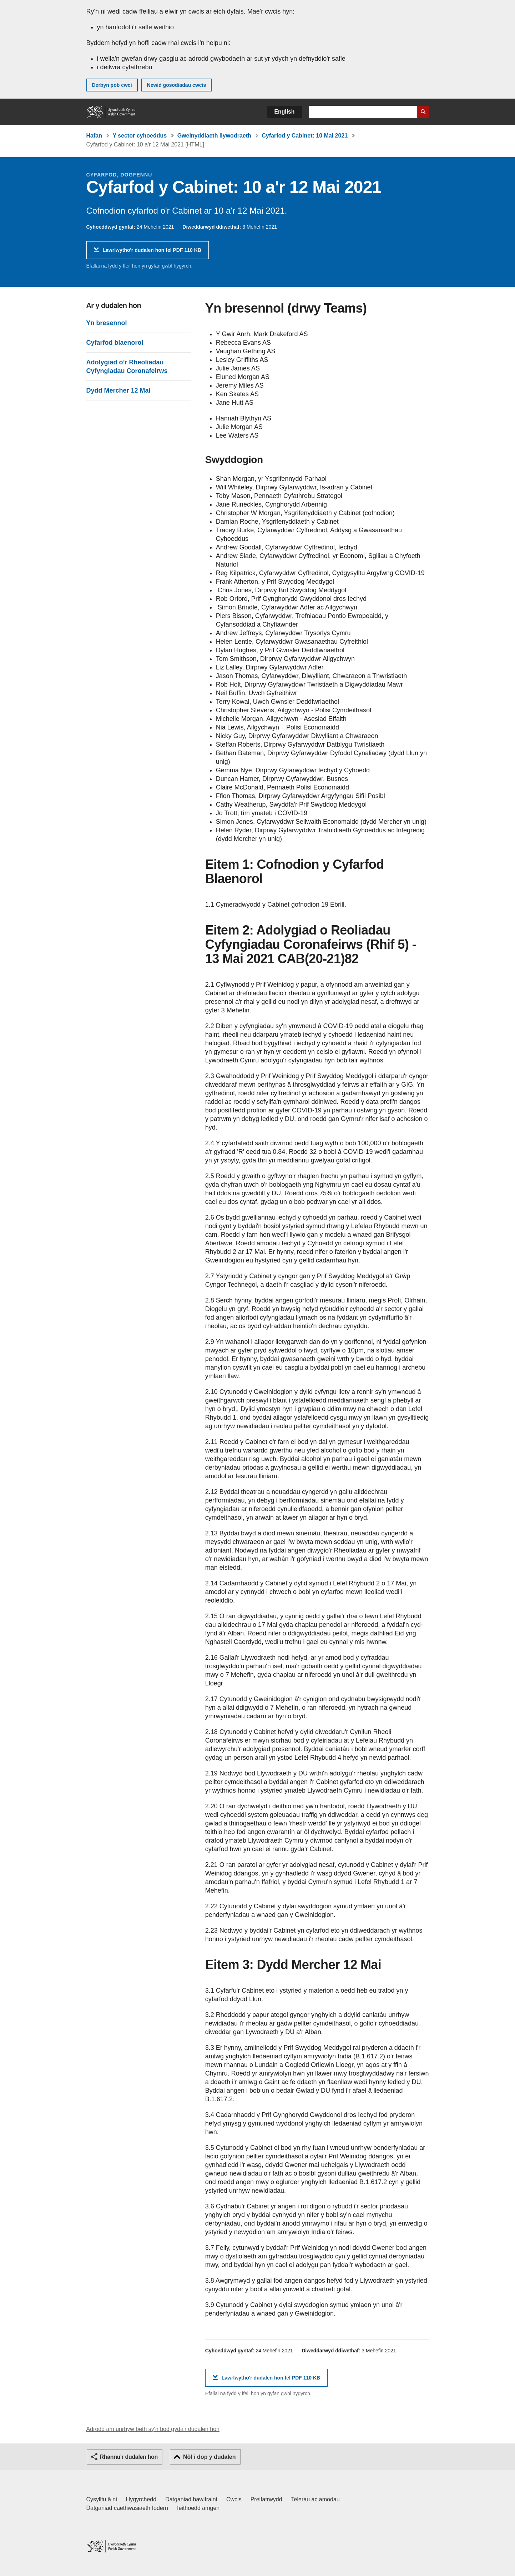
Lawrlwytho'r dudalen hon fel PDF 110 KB (152, 252)
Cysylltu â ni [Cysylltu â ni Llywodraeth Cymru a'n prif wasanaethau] (101, 2499)
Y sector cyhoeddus (139, 136)
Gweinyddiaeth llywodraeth (214, 136)
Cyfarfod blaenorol (114, 342)
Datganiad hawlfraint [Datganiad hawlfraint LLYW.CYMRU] (191, 2499)
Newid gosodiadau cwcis (176, 85)
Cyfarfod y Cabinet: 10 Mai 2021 (305, 136)
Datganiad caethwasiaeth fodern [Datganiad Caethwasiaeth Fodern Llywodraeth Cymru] (127, 2508)
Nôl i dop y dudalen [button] (209, 2457)
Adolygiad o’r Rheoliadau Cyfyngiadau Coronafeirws (127, 366)
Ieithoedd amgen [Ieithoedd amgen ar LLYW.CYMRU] (198, 2508)
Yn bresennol (106, 323)
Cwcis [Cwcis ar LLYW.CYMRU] (234, 2499)
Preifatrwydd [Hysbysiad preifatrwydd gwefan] (266, 2499)
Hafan (94, 136)
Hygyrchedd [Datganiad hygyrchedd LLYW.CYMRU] (141, 2499)
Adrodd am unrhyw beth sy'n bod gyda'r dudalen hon (152, 2429)
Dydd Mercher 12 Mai (118, 390)
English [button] (284, 112)
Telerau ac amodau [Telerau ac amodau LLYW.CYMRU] (315, 2499)
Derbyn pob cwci (112, 85)
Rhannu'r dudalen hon (129, 2457)
